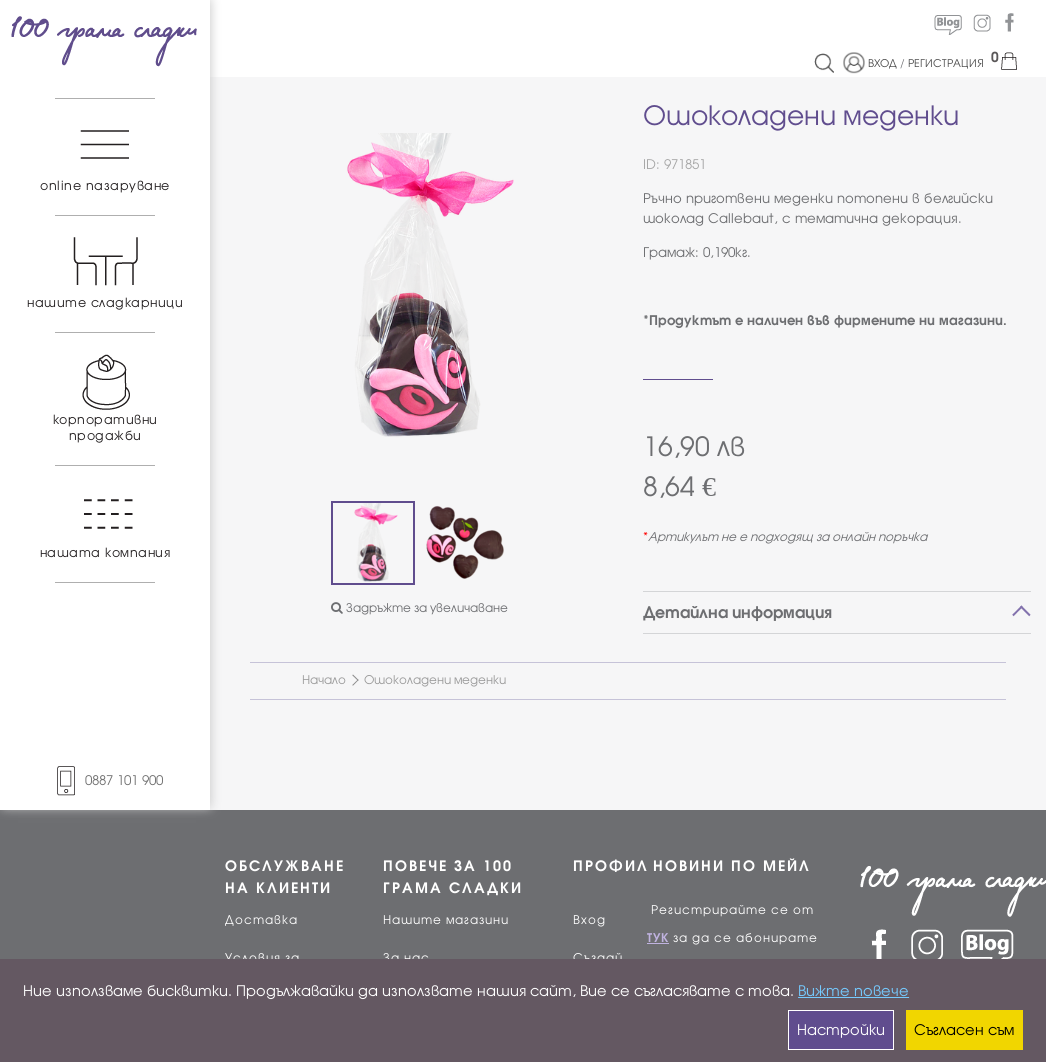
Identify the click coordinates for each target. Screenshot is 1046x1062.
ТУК (658, 938)
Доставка (261, 920)
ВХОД (882, 63)
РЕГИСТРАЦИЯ (946, 63)
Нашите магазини (446, 920)
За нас (406, 958)
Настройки (841, 1030)
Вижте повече (853, 991)
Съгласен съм (964, 1030)
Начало (324, 680)
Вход (589, 920)
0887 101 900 (105, 780)
